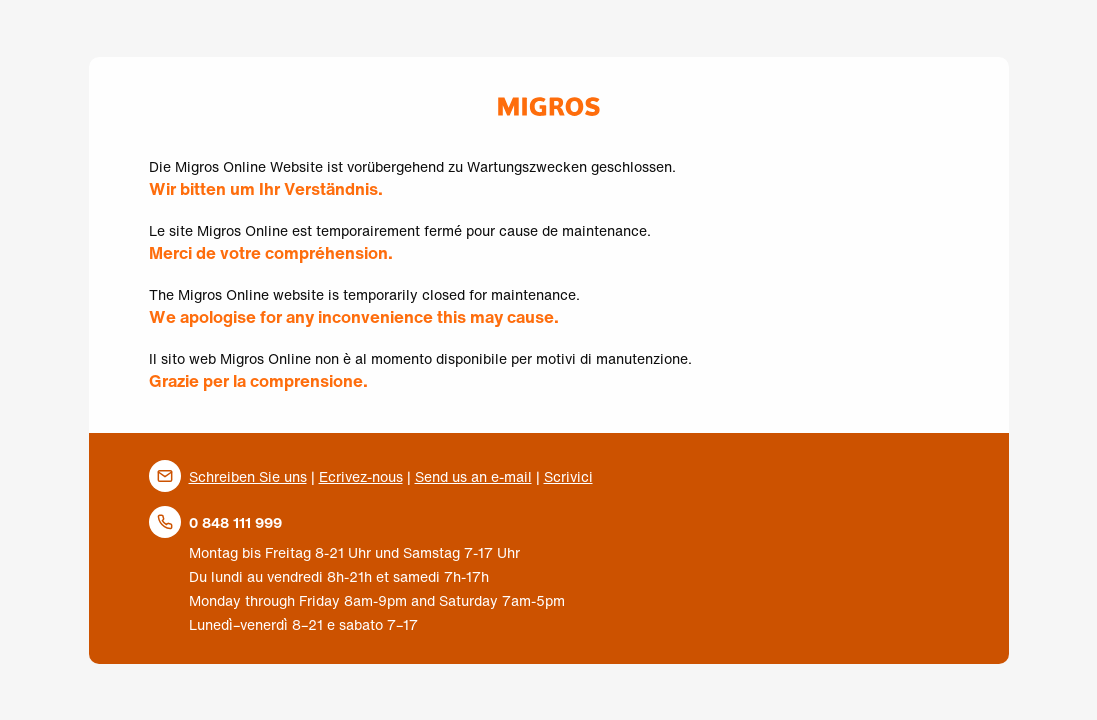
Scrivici (568, 476)
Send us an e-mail (473, 476)
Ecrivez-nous (361, 476)
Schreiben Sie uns (248, 476)
